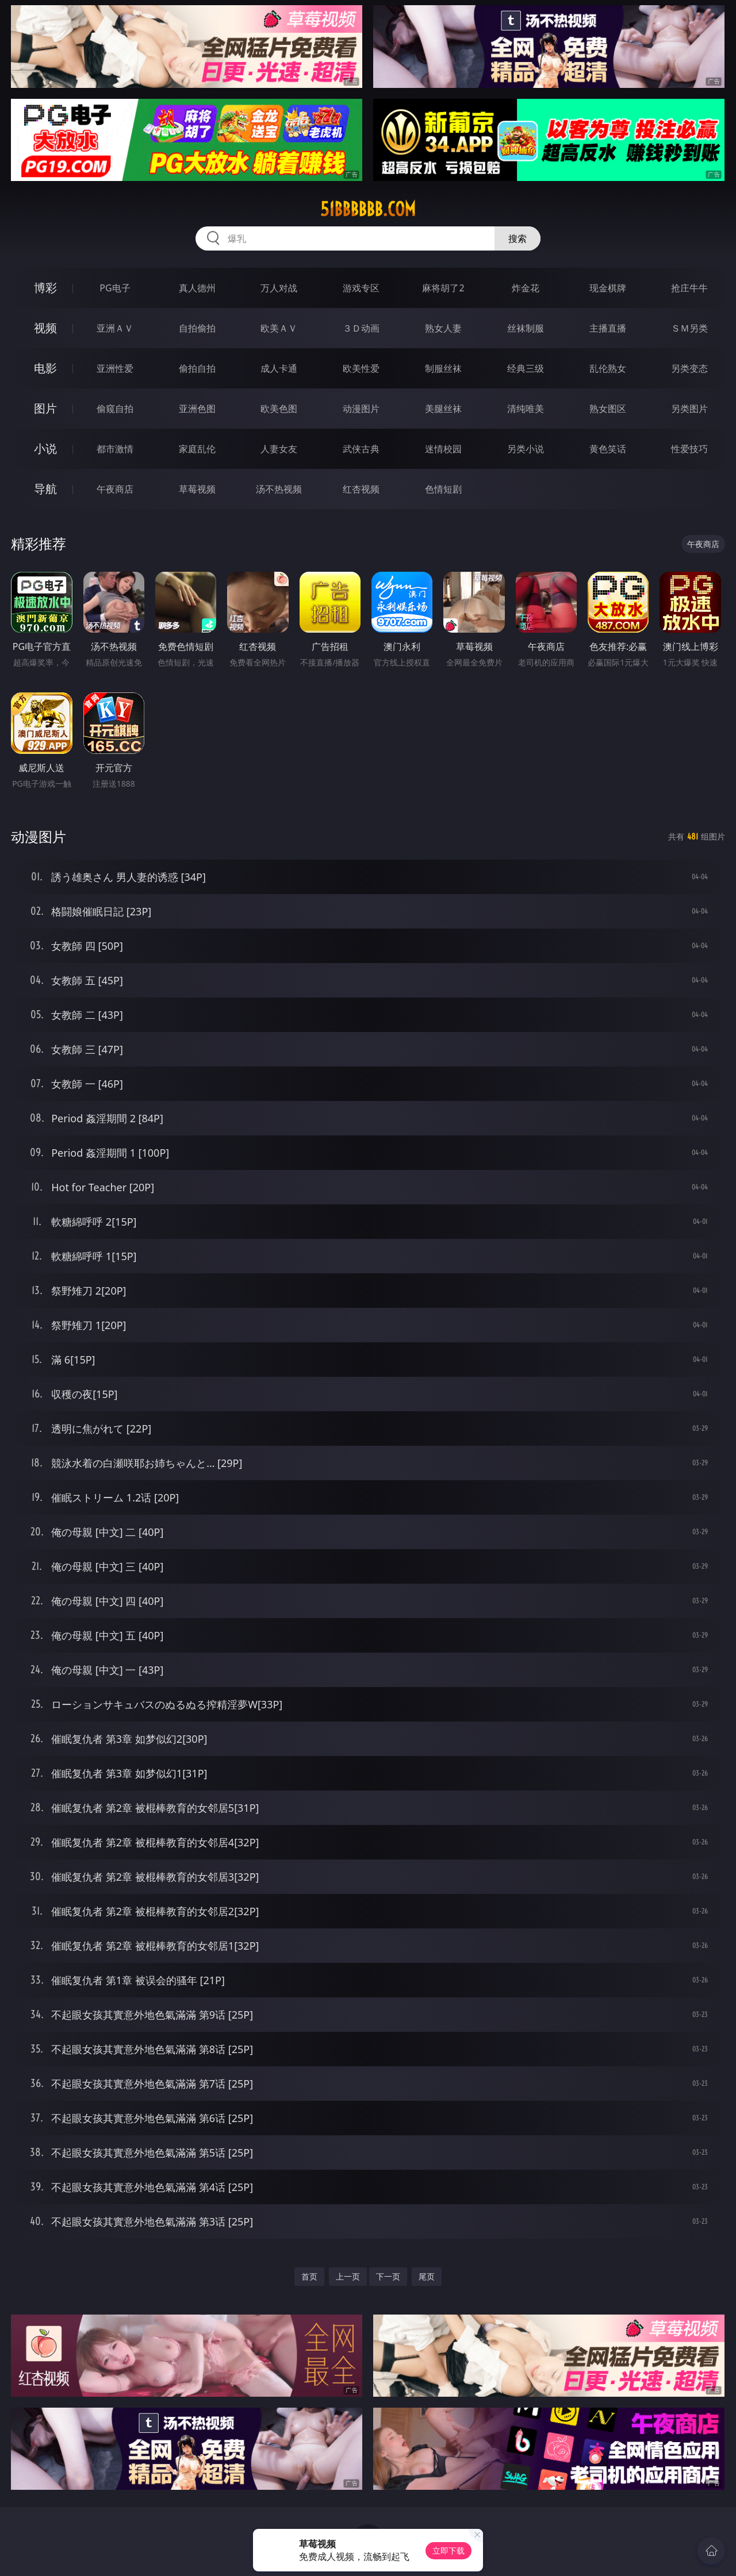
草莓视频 (197, 489)
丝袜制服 (525, 328)
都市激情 (115, 448)
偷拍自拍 (197, 368)
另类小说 (525, 448)
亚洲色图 (197, 408)
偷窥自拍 (115, 408)
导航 (45, 488)
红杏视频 (361, 489)
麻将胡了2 (443, 288)
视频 (45, 328)
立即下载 (448, 2550)
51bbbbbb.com (368, 209)
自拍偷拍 (197, 328)
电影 (45, 368)
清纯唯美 (525, 408)
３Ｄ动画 (361, 328)
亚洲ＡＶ (115, 328)
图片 (45, 408)
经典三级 (525, 368)
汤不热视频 (279, 489)
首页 (309, 2276)
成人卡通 (278, 368)
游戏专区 (361, 288)
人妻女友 (278, 448)
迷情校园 (443, 448)
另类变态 (689, 368)
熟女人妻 (443, 328)
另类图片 (689, 408)
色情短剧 (443, 489)
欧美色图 (278, 408)
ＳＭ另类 (689, 328)
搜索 (517, 238)
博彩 (45, 287)
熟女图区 (607, 408)
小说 (45, 448)
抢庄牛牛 (689, 288)
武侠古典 (361, 448)
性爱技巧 (689, 448)
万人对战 (278, 288)
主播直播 (607, 328)
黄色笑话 (607, 448)
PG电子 (114, 288)
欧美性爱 (361, 368)
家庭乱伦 (197, 448)
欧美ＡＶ (278, 328)
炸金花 (525, 288)
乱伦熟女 (607, 368)
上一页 (348, 2276)
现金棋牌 (607, 288)
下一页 (388, 2276)
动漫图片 (361, 408)
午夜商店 (115, 489)
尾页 (427, 2276)
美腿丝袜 (443, 408)
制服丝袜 (443, 368)
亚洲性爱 (115, 368)
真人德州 (197, 288)
